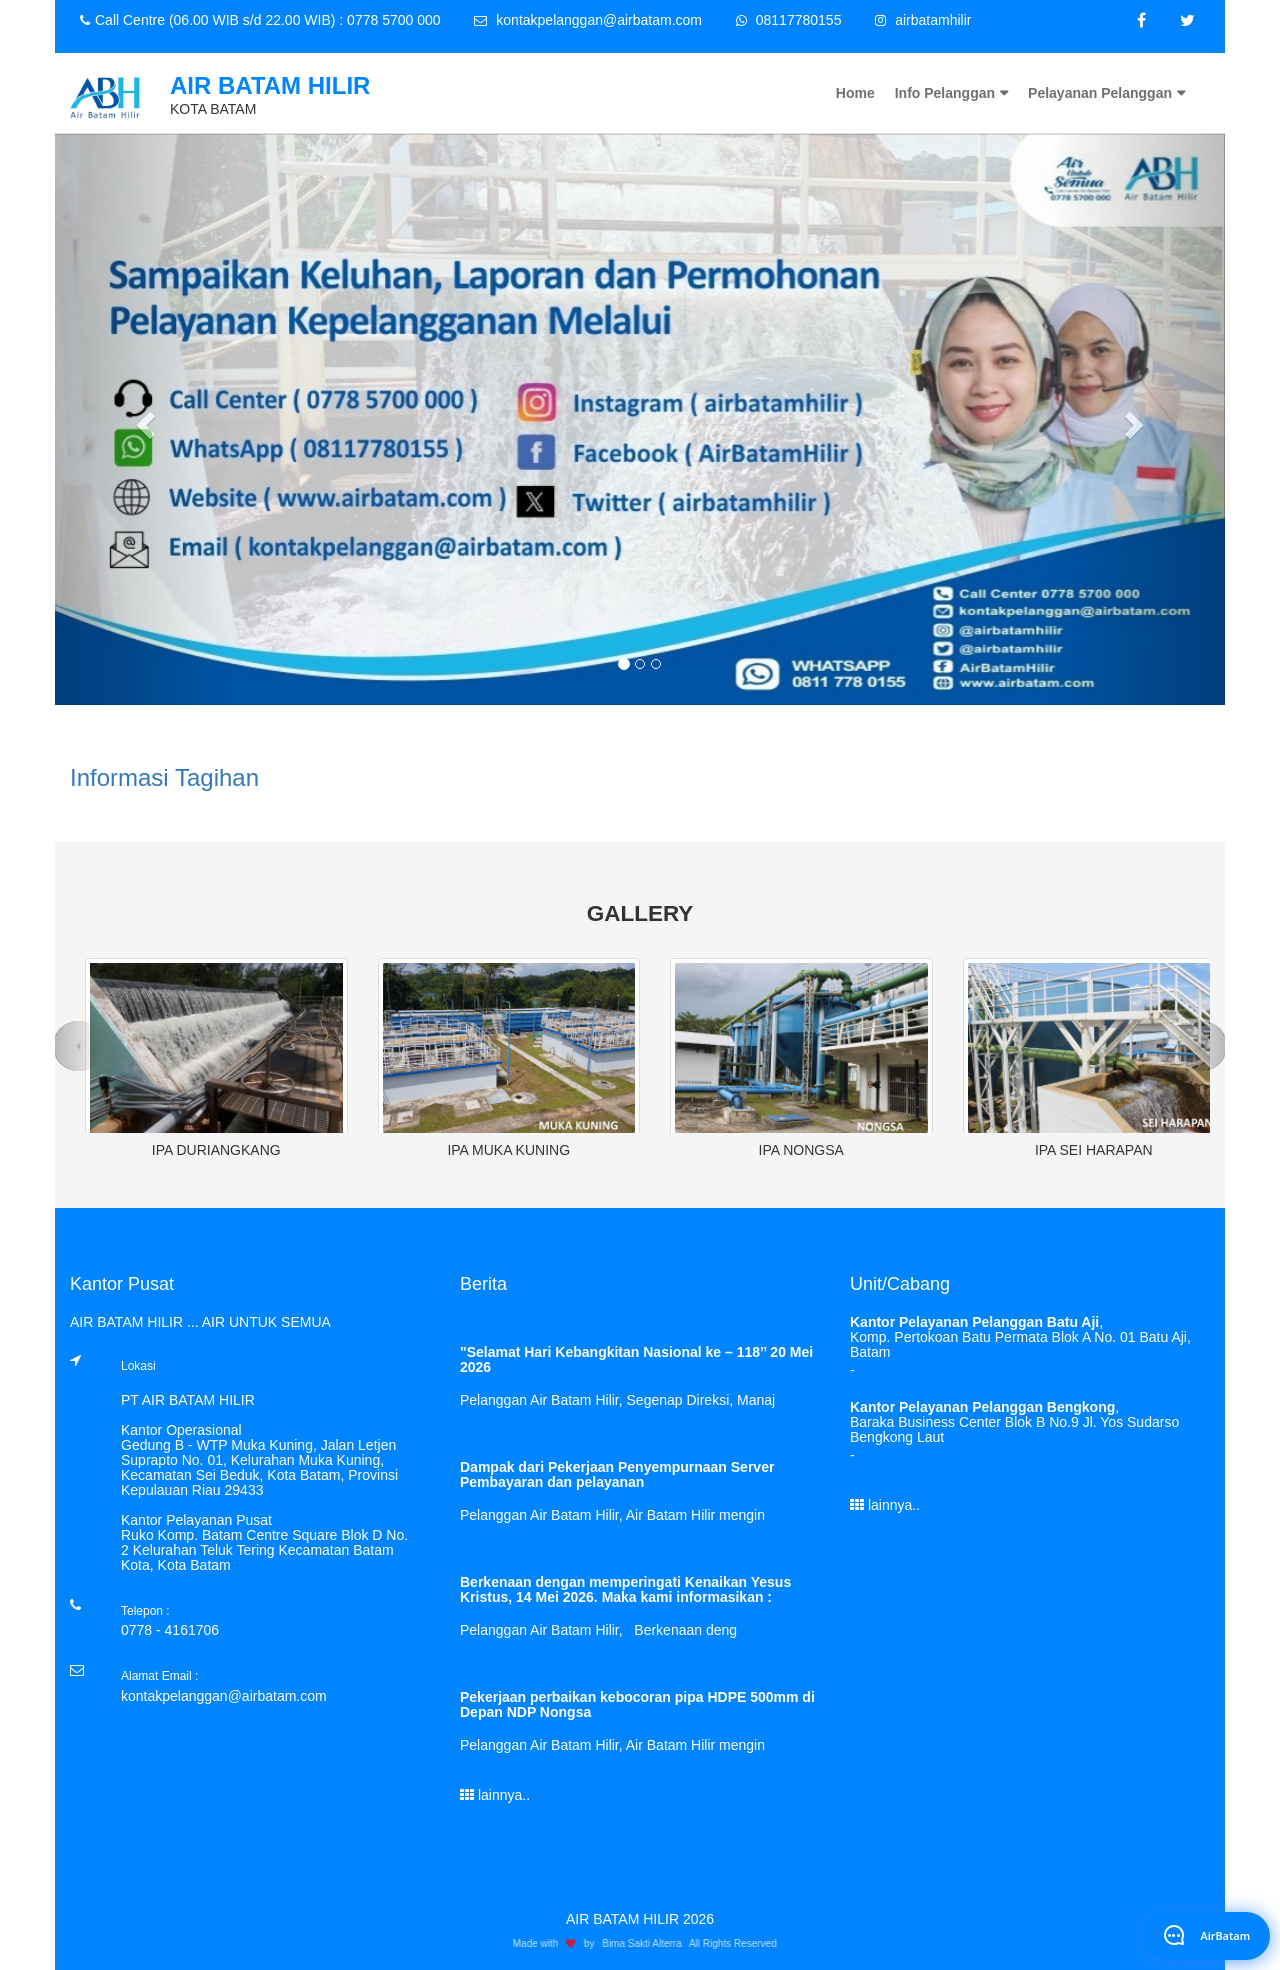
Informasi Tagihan (164, 777)
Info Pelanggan (945, 93)
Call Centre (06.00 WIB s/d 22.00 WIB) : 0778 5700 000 (260, 20)
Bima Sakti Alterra (646, 1943)
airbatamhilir (923, 20)
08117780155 (789, 20)
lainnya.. (495, 1795)
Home (855, 93)
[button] (143, 419)
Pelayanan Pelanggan (1100, 93)
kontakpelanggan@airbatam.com (588, 20)
